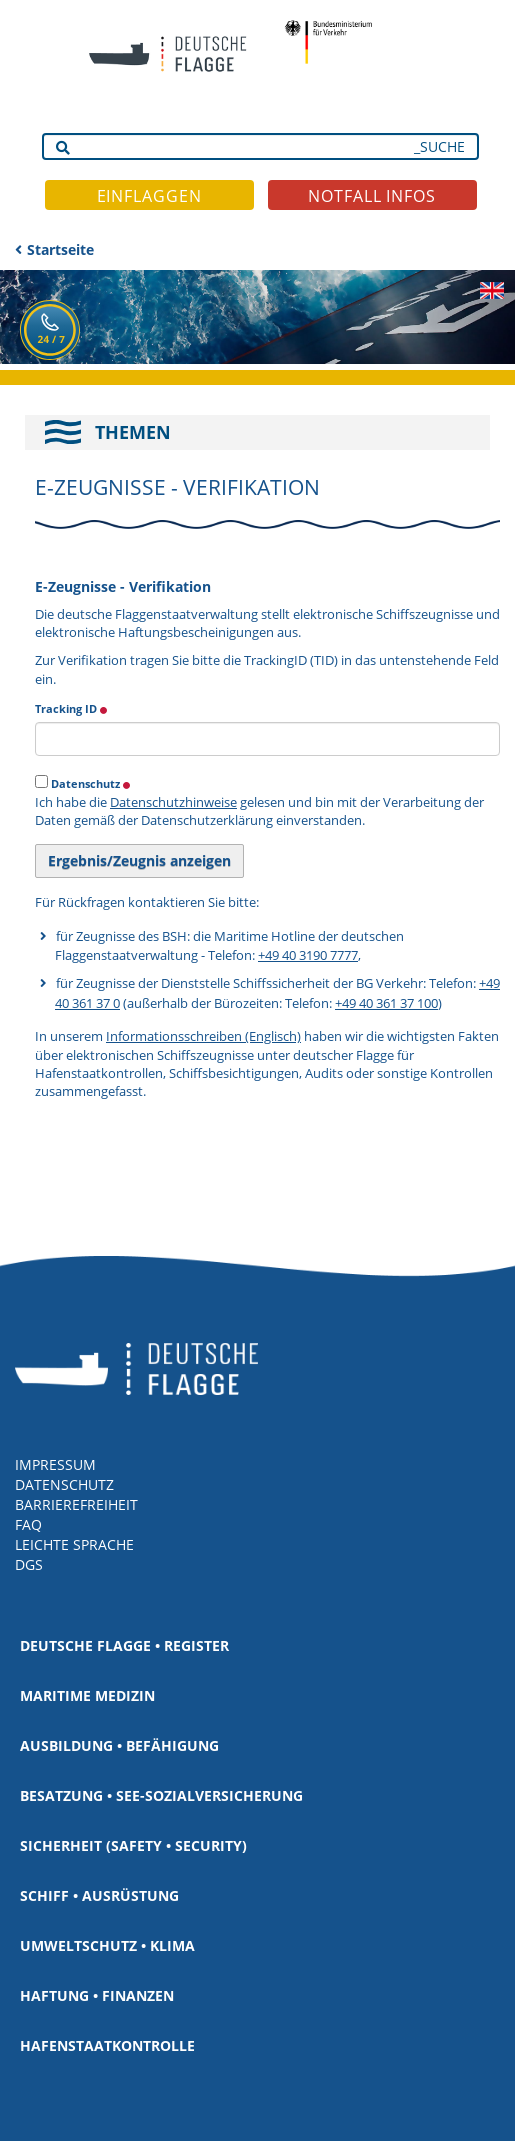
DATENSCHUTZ (64, 1484)
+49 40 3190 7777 (308, 955)
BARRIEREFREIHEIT (76, 1504)
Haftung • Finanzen (97, 1995)
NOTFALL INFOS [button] (372, 196)
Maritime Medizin (87, 1695)
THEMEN (133, 432)
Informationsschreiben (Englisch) (203, 1036)
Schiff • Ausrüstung (99, 1895)
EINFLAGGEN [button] (149, 196)
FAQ (28, 1524)
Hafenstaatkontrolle (107, 2045)
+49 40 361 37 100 (386, 1003)
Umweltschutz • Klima (107, 1945)
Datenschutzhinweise (173, 802)
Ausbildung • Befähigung (119, 1745)
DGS (29, 1564)
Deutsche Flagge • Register (124, 1645)
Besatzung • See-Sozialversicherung (161, 1795)
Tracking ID (71, 708)
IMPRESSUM (55, 1464)
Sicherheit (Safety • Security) (133, 1845)
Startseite (60, 249)
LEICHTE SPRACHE (74, 1544)
